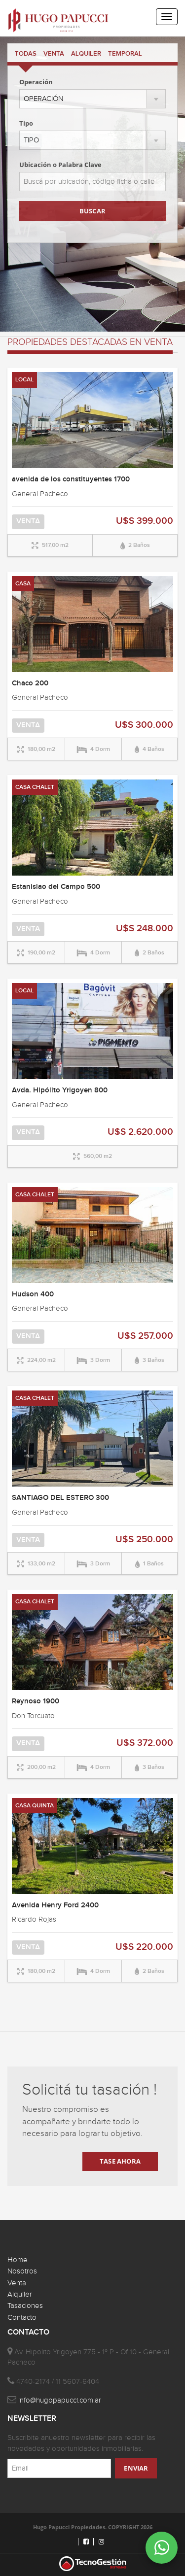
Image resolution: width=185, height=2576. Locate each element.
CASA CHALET (34, 787)
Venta (16, 2283)
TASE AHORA (120, 2161)
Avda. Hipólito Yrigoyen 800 (60, 1090)
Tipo (26, 123)
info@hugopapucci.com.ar (59, 2400)
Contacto (22, 2317)
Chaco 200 (30, 683)
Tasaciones (25, 2306)
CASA (23, 583)
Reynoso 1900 (35, 1701)
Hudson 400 (33, 1294)
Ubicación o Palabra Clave (60, 164)
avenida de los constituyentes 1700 (71, 479)
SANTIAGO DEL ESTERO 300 (60, 1497)
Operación (36, 81)
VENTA (53, 54)
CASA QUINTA (34, 1805)
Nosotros (22, 2271)
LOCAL (24, 379)
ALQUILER (86, 54)
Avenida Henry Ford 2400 (55, 1905)
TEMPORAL (125, 54)
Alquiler (19, 2294)
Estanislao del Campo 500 (56, 886)
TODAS (26, 54)
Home (17, 2260)
